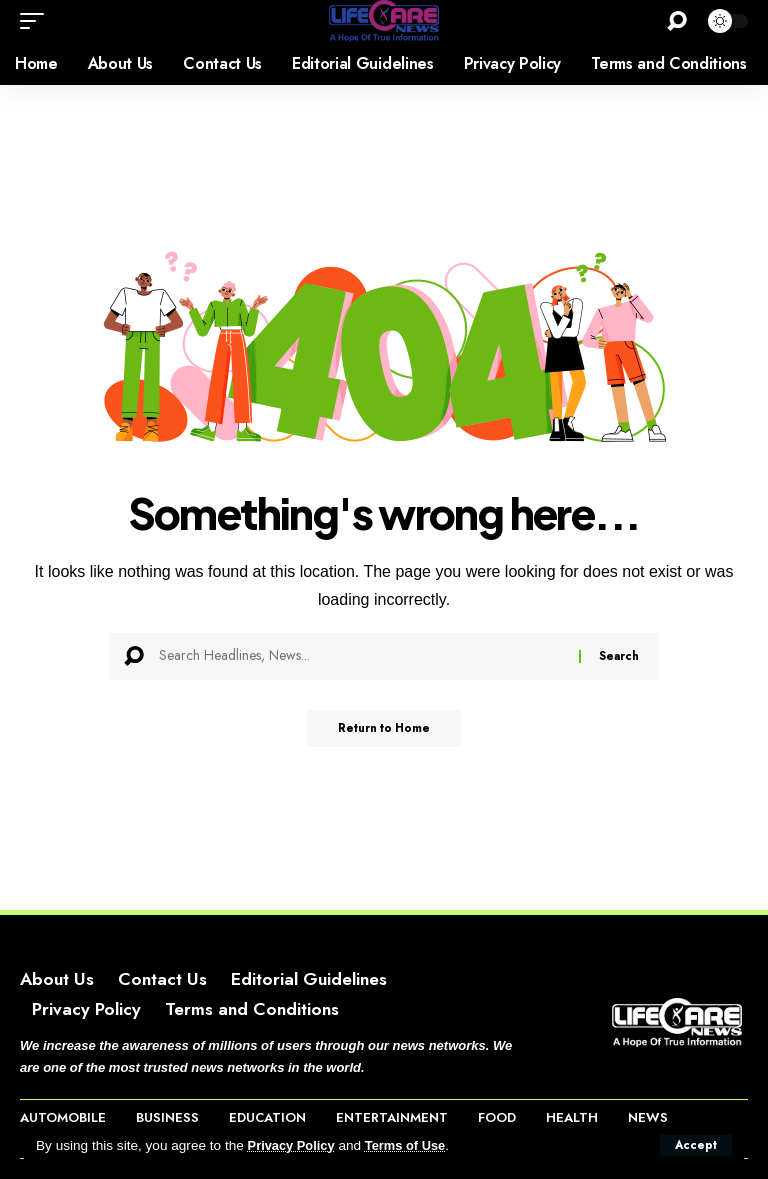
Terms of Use (412, 1145)
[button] (695, 1145)
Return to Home (384, 730)
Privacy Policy (294, 1145)
